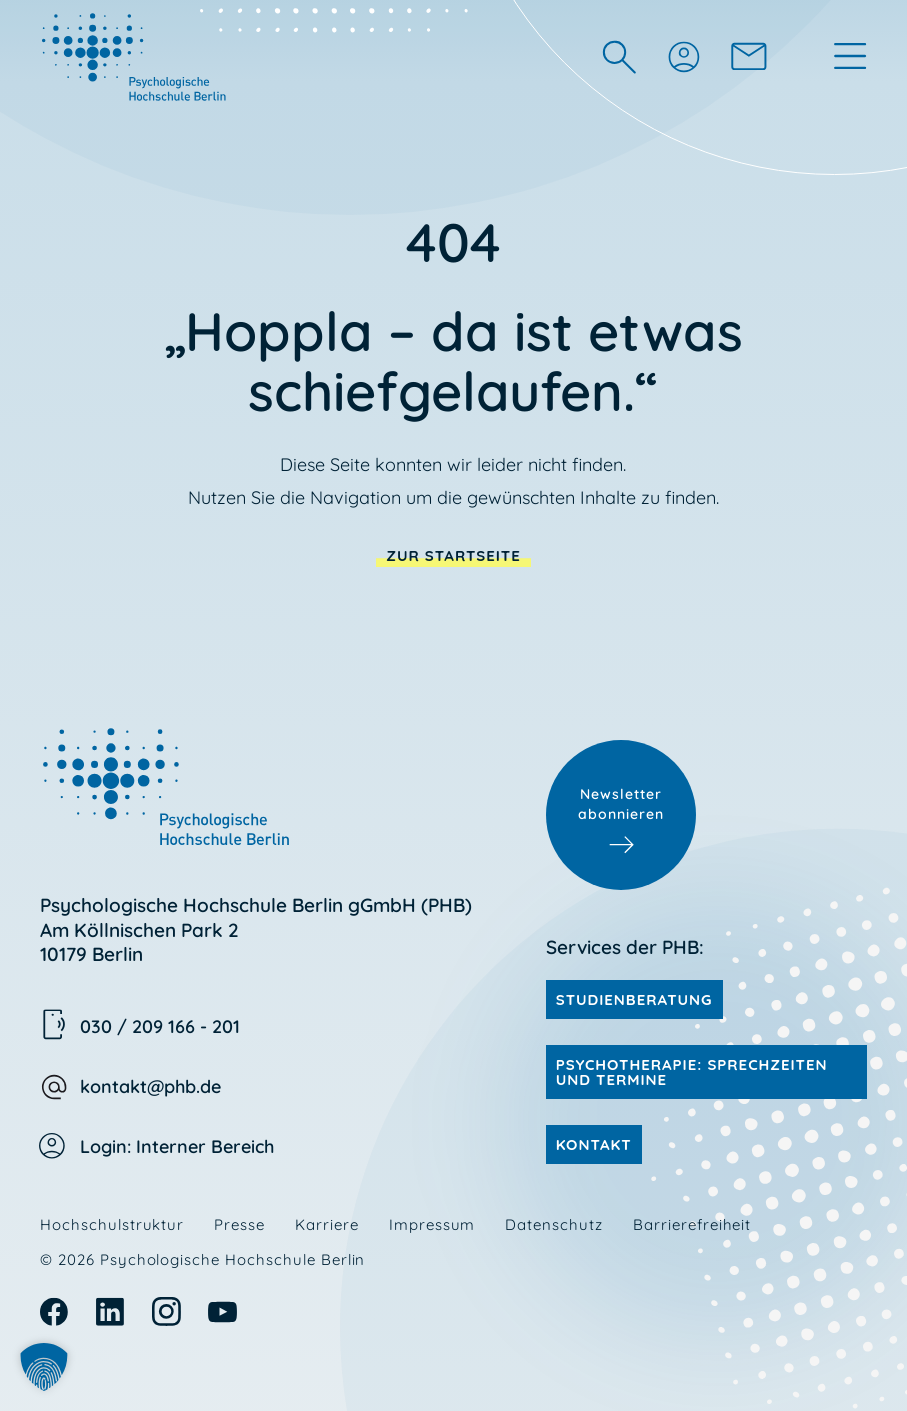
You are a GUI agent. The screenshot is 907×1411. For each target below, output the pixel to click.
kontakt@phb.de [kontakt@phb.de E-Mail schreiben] (150, 1086)
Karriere (327, 1224)
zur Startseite (453, 555)
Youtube (222, 1311)
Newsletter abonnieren (621, 804)
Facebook (54, 1311)
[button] (44, 1367)
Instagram (166, 1311)
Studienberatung (634, 999)
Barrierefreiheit (692, 1224)
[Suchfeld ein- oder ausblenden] (619, 56)
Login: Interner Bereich (177, 1146)
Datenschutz (554, 1224)
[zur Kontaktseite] (749, 55)
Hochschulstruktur (112, 1224)
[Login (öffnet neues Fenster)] (683, 55)
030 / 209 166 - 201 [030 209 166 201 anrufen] (160, 1026)
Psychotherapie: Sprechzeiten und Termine (692, 1072)
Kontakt (594, 1144)
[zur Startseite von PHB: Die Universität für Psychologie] (136, 55)
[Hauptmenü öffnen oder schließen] (850, 56)
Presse (239, 1224)
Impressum (432, 1224)
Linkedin (110, 1311)
